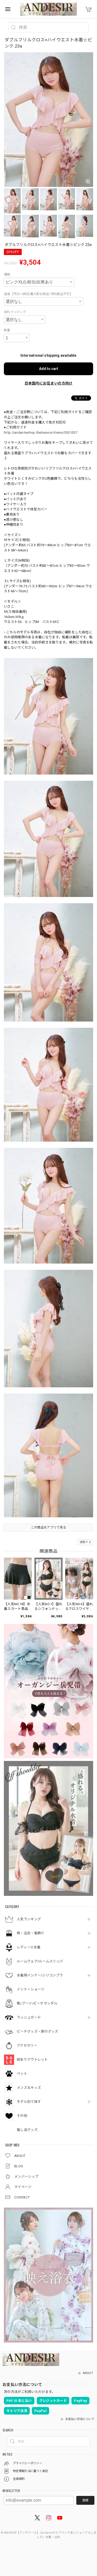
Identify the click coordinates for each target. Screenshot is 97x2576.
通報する (85, 1542)
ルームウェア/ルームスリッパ (40, 1961)
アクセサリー (27, 2045)
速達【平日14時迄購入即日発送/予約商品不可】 (38, 294)
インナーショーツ (30, 1989)
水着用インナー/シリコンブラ (40, 1975)
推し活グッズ (27, 2130)
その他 (22, 2116)
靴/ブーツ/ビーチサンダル (37, 2003)
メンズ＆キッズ (29, 2088)
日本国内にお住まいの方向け (49, 383)
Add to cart (48, 369)
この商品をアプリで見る (48, 1527)
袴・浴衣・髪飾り (30, 1933)
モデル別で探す (29, 2102)
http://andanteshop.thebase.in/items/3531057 (40, 432)
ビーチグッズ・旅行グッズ (37, 2031)
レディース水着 (28, 1947)
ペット (22, 2074)
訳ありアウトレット (32, 2059)
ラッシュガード (29, 2017)
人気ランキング (29, 1919)
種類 (7, 274)
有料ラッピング (15, 312)
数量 (7, 330)
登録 (85, 2500)
